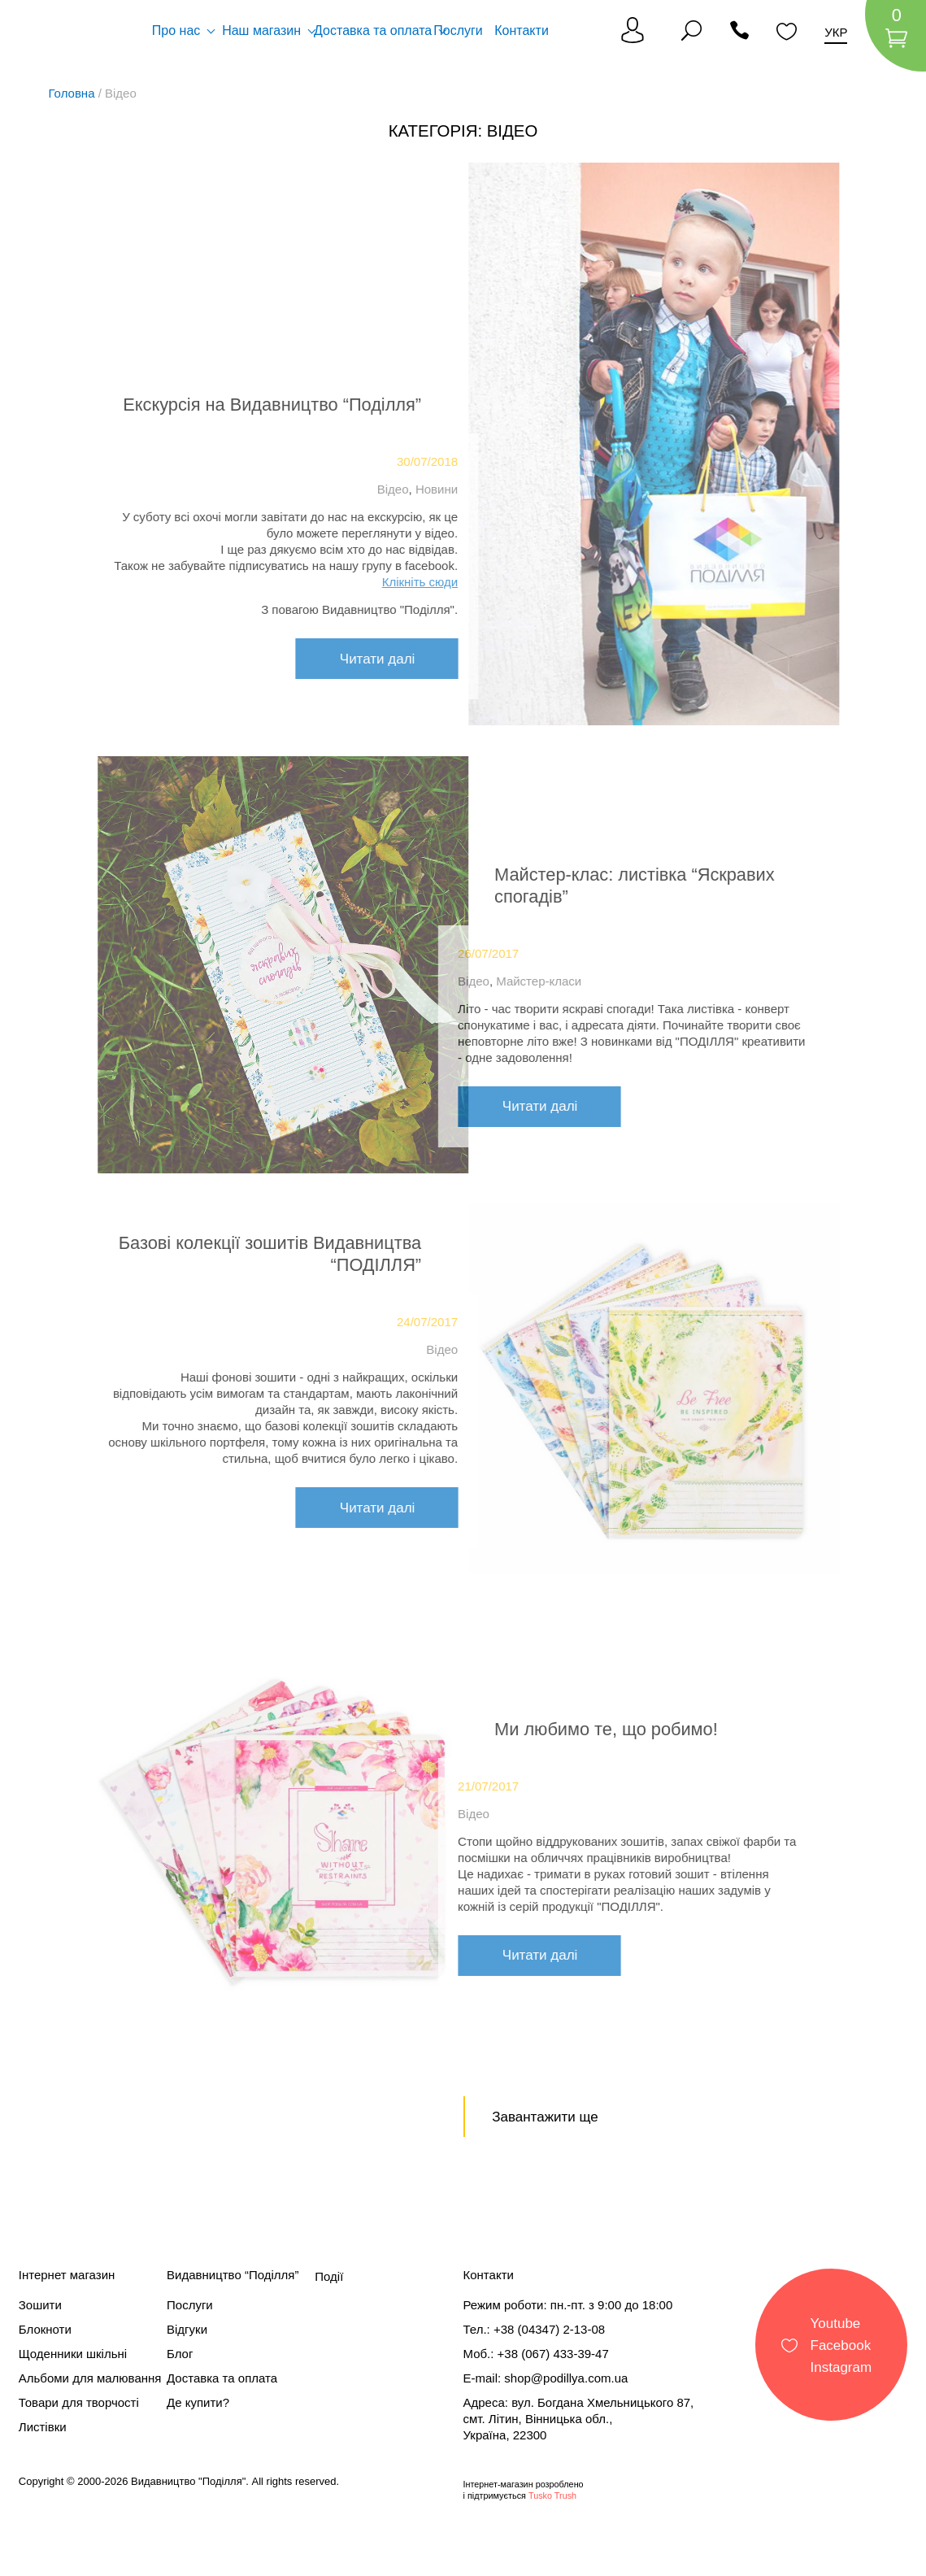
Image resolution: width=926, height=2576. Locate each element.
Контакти (521, 30)
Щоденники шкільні (73, 2354)
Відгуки (187, 2329)
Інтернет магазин (67, 2275)
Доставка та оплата (373, 30)
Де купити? (198, 2402)
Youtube (836, 2323)
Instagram (841, 2367)
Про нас (176, 30)
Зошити (40, 2305)
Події (329, 2276)
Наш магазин (261, 30)
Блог (180, 2354)
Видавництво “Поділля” (232, 2275)
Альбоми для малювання (90, 2378)
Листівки (43, 2427)
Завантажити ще (545, 2117)
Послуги (458, 30)
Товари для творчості (79, 2402)
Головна (72, 93)
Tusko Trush (552, 2495)
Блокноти (45, 2329)
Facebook (841, 2345)
